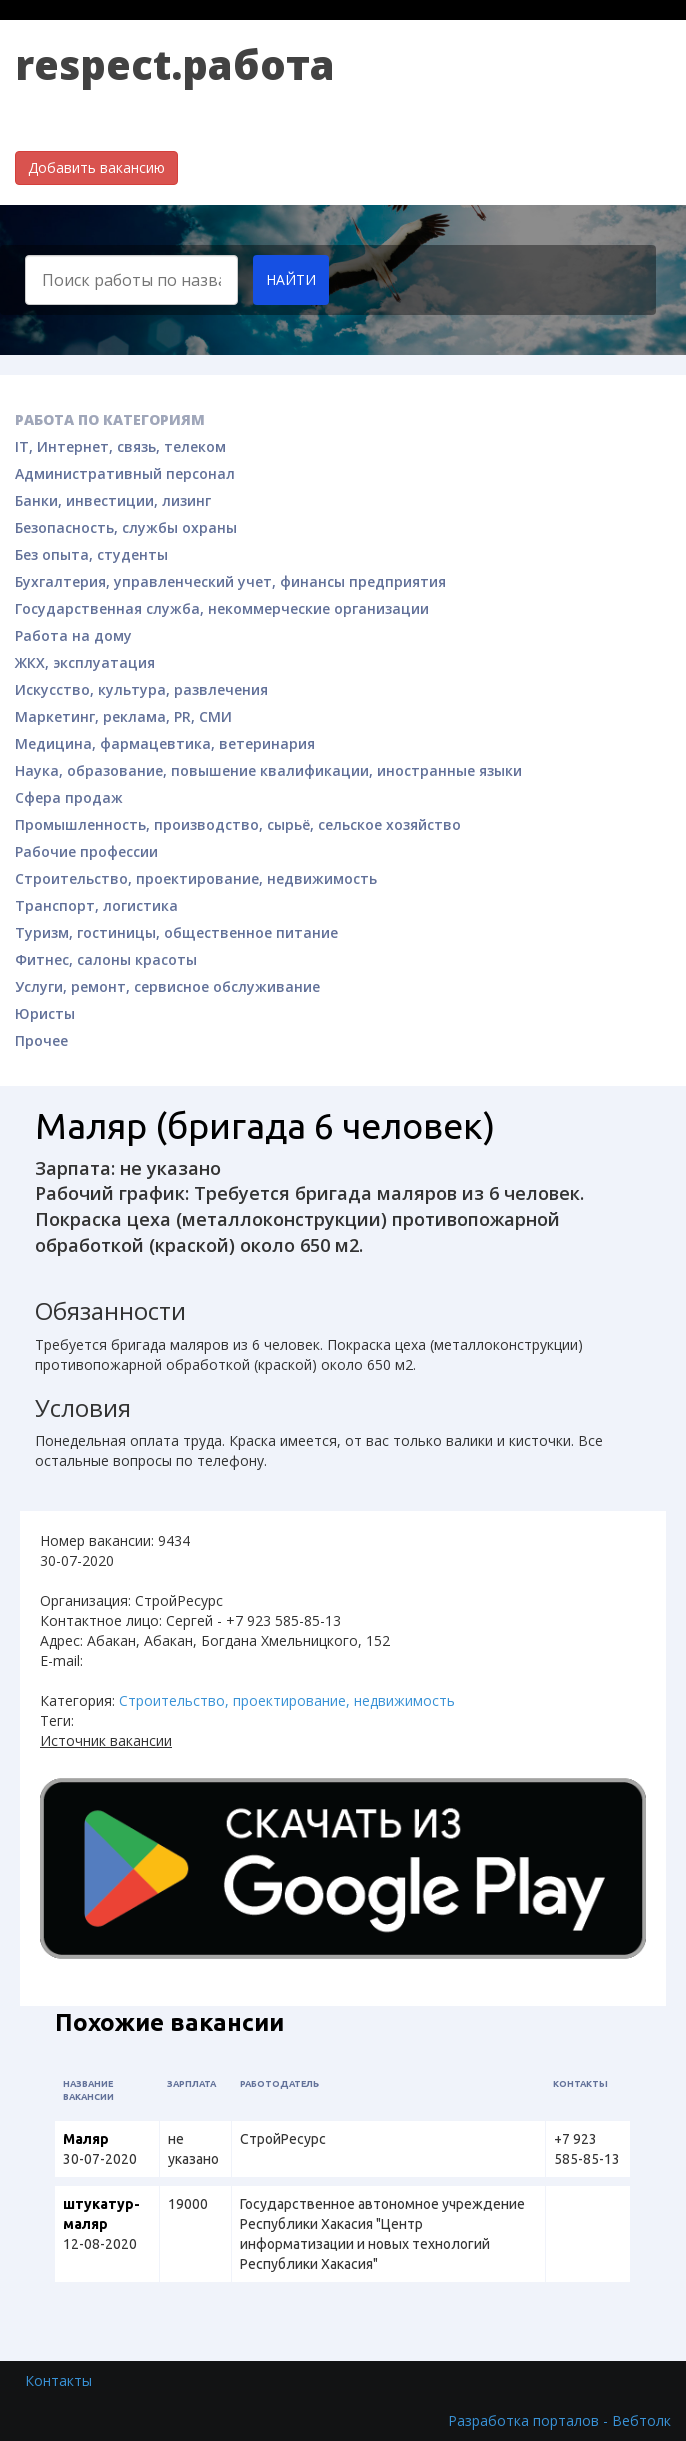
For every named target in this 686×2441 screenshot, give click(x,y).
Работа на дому (73, 635)
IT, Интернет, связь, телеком (120, 446)
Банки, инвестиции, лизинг (113, 500)
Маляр (86, 2139)
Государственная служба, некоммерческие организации (222, 608)
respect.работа (175, 64)
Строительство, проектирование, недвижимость (196, 878)
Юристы (45, 1013)
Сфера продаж (69, 797)
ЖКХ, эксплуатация (85, 662)
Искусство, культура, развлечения (141, 689)
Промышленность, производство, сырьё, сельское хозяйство (238, 824)
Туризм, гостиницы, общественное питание (176, 932)
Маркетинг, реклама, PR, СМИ (123, 716)
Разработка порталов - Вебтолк (559, 2420)
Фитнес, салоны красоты (106, 959)
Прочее (41, 1040)
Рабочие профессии (86, 851)
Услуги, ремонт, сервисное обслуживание (167, 986)
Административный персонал (125, 473)
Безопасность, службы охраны (126, 527)
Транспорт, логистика (96, 905)
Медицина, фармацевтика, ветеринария (165, 743)
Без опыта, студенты (91, 554)
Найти (291, 279)
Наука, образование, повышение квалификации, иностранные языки (268, 770)
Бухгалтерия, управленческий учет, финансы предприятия (230, 581)
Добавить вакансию (96, 167)
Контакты (58, 2380)
